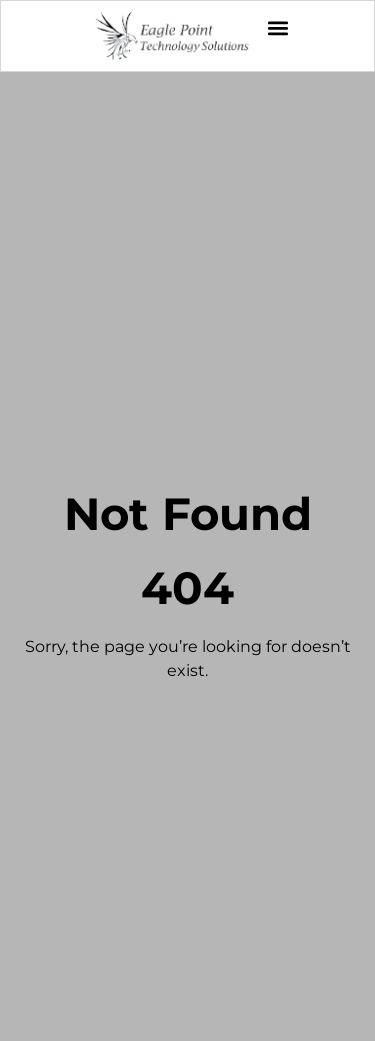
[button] (277, 27)
